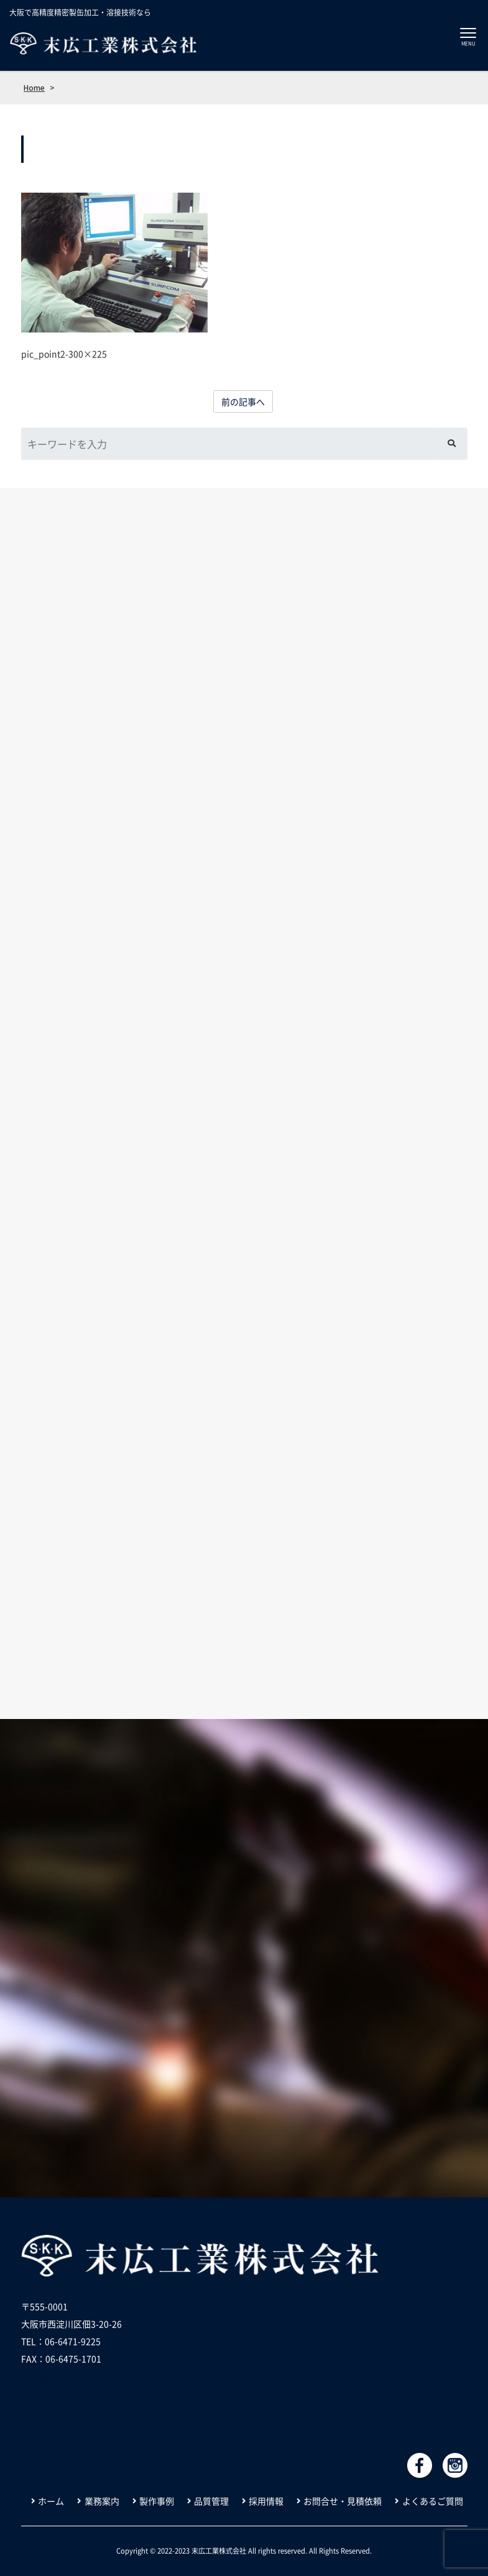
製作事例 (156, 2501)
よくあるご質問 (432, 2501)
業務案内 (102, 2501)
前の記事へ (243, 401)
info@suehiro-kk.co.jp (66, 2376)
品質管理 (211, 2501)
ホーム (51, 2501)
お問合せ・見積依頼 (342, 2501)
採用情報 (266, 2501)
